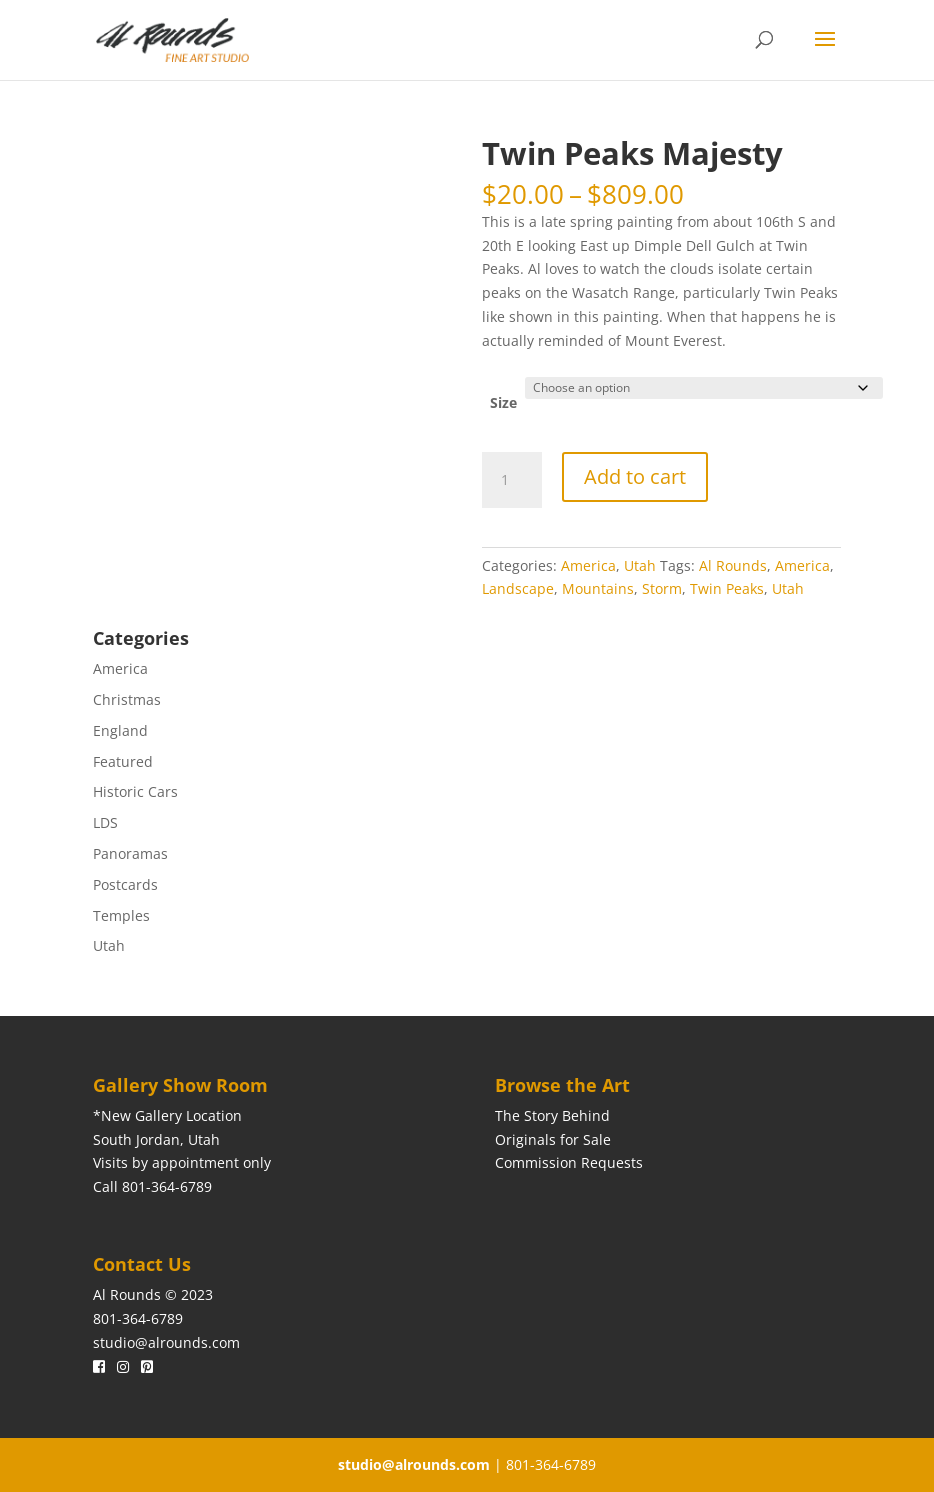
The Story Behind (552, 1115)
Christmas (127, 699)
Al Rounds (733, 565)
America (588, 565)
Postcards (125, 884)
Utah (640, 565)
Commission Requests (569, 1162)
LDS (105, 822)
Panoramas (130, 853)
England (120, 730)
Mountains (598, 588)
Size (503, 402)
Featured (123, 761)
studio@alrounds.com (166, 1342)
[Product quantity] (512, 480)
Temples (121, 915)
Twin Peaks (727, 588)
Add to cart (635, 476)
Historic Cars (135, 791)
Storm (662, 588)
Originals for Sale (553, 1139)
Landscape (518, 588)
